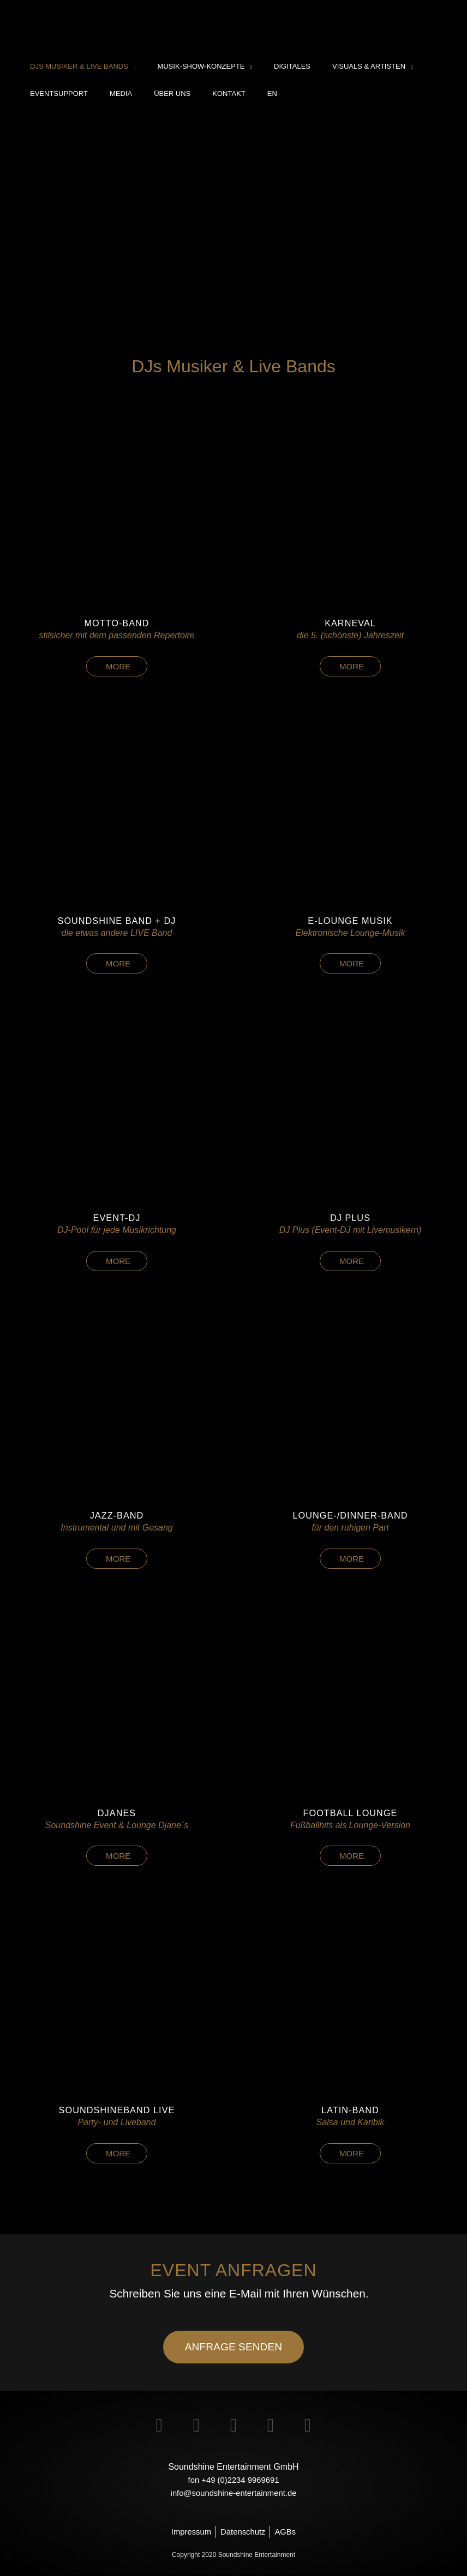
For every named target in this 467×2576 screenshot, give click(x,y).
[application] (128, 66)
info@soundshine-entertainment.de (233, 2493)
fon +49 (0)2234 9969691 (233, 2480)
